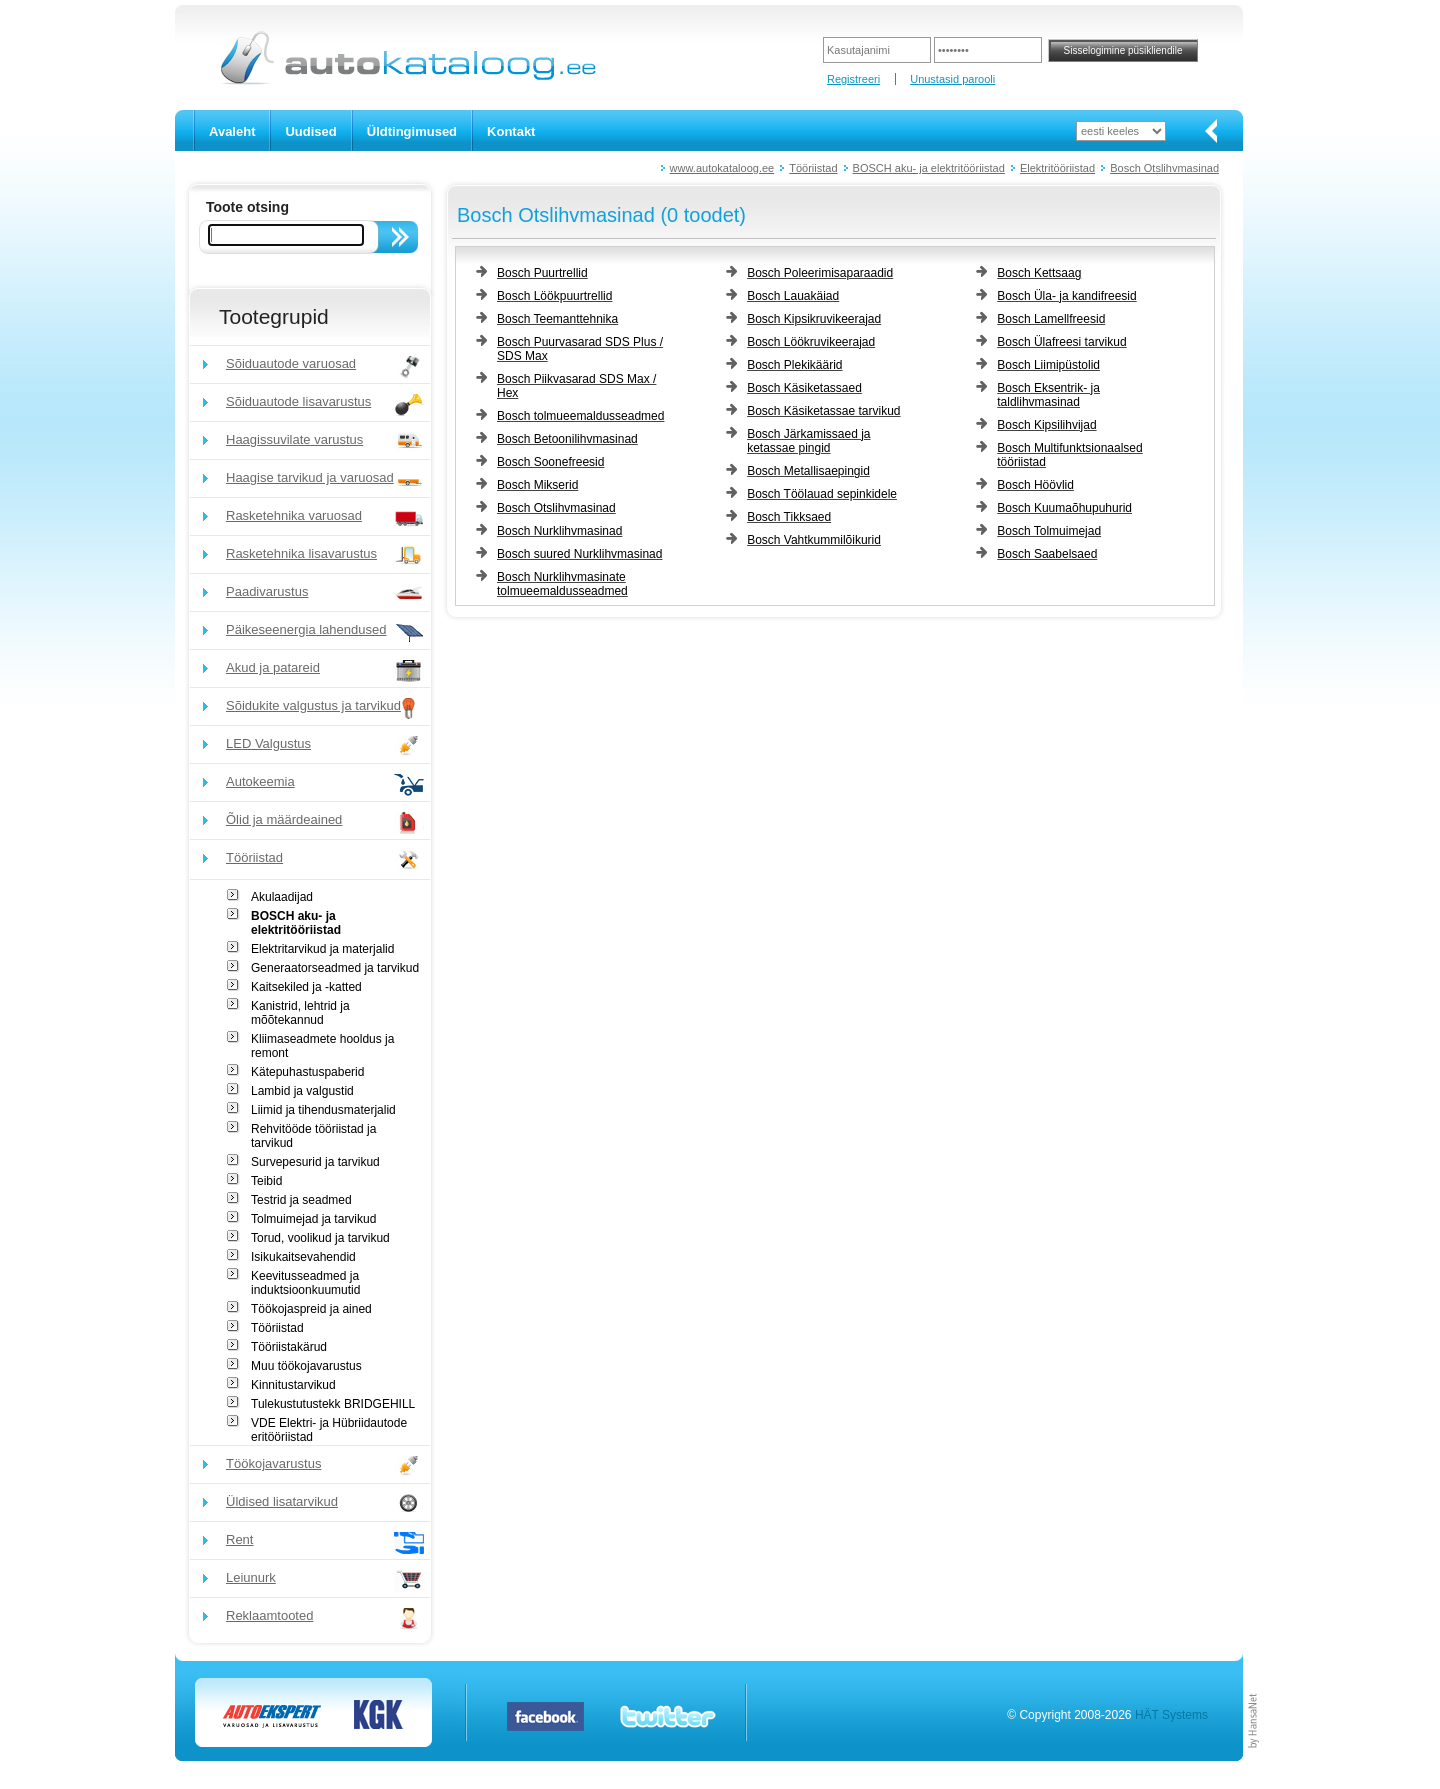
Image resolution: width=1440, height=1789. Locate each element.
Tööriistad (813, 168)
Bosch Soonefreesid (550, 462)
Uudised (310, 131)
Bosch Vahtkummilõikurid (814, 540)
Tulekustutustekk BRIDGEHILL (333, 1404)
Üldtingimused (412, 131)
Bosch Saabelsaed (1047, 554)
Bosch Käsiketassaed (804, 388)
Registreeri (853, 79)
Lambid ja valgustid (302, 1091)
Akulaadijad (282, 897)
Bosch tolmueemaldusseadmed (580, 416)
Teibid (266, 1181)
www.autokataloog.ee (722, 168)
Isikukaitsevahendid (303, 1257)
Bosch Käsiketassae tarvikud (823, 411)
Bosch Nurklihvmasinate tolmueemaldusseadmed (562, 584)
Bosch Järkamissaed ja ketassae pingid (808, 441)
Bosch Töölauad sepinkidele (822, 494)
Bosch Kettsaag (1039, 273)
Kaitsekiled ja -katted (306, 987)
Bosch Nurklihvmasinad (559, 531)
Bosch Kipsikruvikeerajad (814, 319)
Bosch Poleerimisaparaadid (820, 273)
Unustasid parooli (952, 79)
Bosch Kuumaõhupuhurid (1064, 508)
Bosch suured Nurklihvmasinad (579, 554)
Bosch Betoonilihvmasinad (567, 439)
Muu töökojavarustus (306, 1366)
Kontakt (511, 131)
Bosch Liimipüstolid (1048, 365)
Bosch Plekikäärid (794, 365)
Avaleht (232, 131)
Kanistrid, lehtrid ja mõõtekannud (300, 1013)
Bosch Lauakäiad (793, 296)
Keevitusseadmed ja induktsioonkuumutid (305, 1283)
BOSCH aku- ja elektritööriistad (929, 168)
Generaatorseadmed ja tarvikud (335, 968)
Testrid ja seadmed (301, 1200)
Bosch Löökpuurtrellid (554, 296)
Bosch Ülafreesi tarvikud (1061, 342)
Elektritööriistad (1057, 168)
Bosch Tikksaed (789, 517)
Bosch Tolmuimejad (1049, 531)
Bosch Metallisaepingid (808, 471)
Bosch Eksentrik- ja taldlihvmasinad (1048, 395)
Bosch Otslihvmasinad (1164, 168)
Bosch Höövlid (1035, 485)
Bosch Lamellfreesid (1051, 319)
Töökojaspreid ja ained (311, 1309)
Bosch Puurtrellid (542, 273)
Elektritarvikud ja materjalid (322, 949)
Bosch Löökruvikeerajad (811, 342)
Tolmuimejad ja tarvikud (313, 1219)
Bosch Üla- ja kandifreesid (1066, 296)
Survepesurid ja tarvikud (315, 1162)
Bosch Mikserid (537, 485)
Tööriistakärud (289, 1347)
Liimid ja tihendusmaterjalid (323, 1110)
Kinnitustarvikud (293, 1385)
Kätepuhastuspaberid (307, 1072)
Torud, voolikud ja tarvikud (320, 1238)
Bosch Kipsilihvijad (1046, 425)
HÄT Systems (1171, 1715)
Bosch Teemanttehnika (557, 319)
